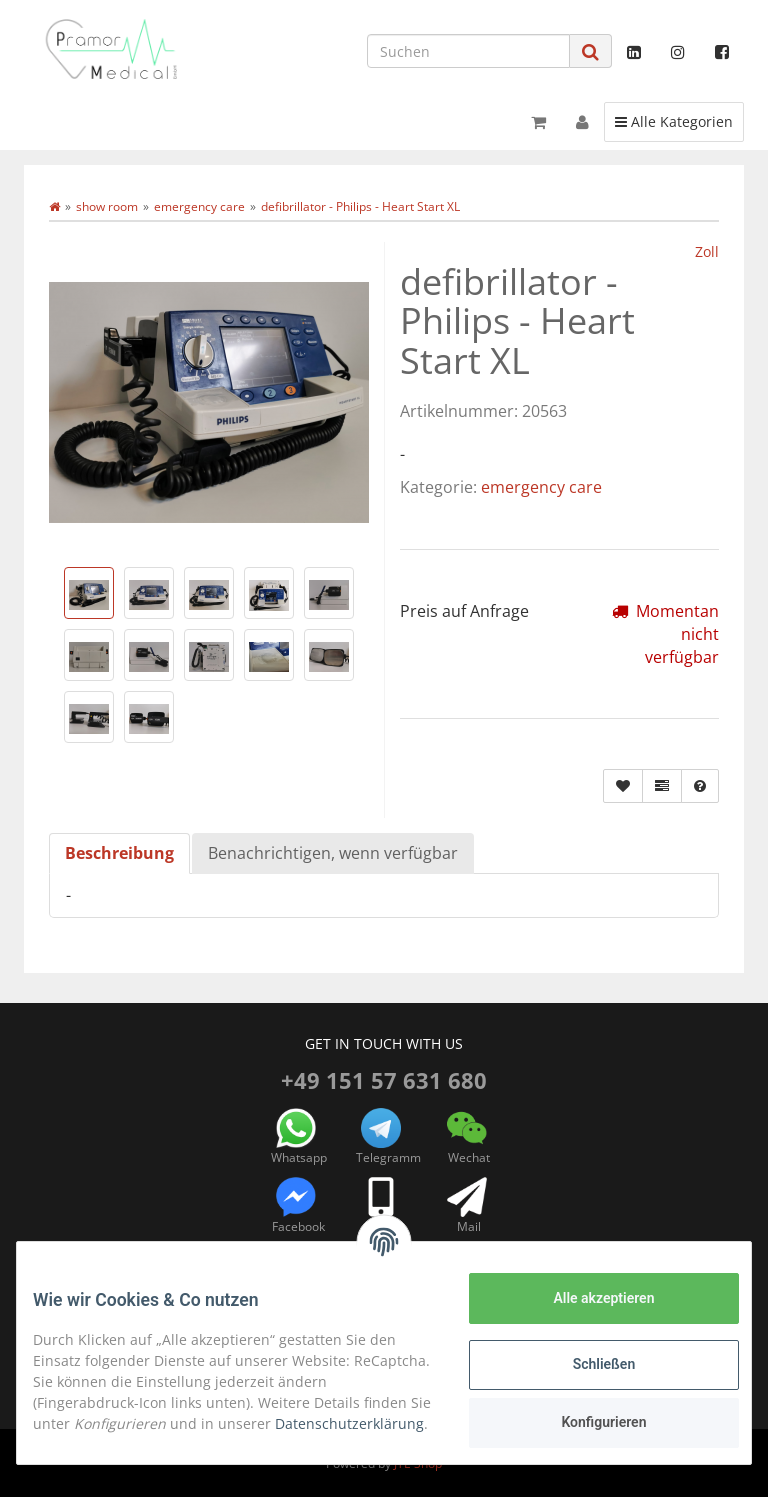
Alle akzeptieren (587, 1298)
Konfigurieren (587, 1422)
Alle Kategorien (673, 121)
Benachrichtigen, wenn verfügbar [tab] (333, 853)
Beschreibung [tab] (119, 853)
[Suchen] (468, 51)
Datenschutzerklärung (123, 1434)
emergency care (541, 487)
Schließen (588, 1364)
